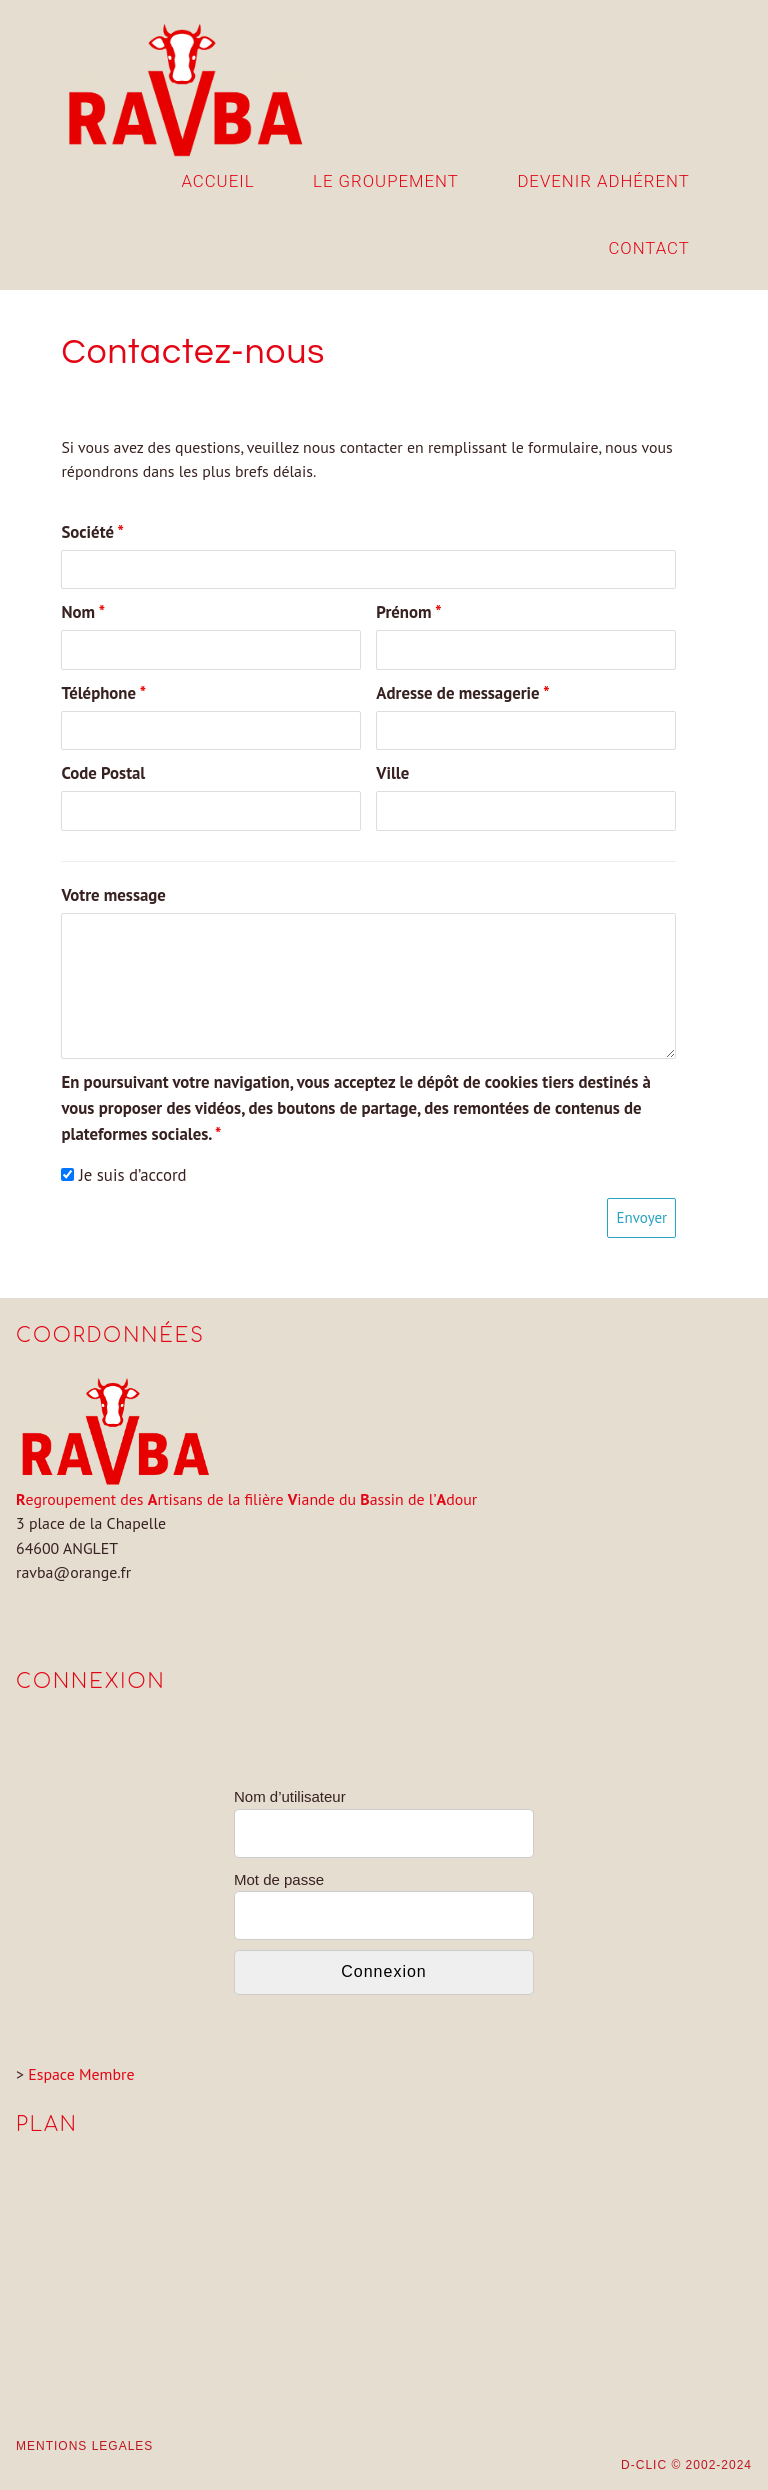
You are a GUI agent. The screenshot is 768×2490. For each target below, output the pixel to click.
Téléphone (103, 693)
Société (92, 532)
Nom (83, 612)
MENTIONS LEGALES (84, 2446)
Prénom (408, 612)
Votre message (113, 895)
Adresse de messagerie (462, 693)
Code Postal (103, 773)
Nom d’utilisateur (290, 1796)
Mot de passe (279, 1879)
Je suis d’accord (123, 1175)
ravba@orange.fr (73, 1572)
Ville (392, 773)
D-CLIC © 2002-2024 (686, 2465)
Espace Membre (81, 2074)
